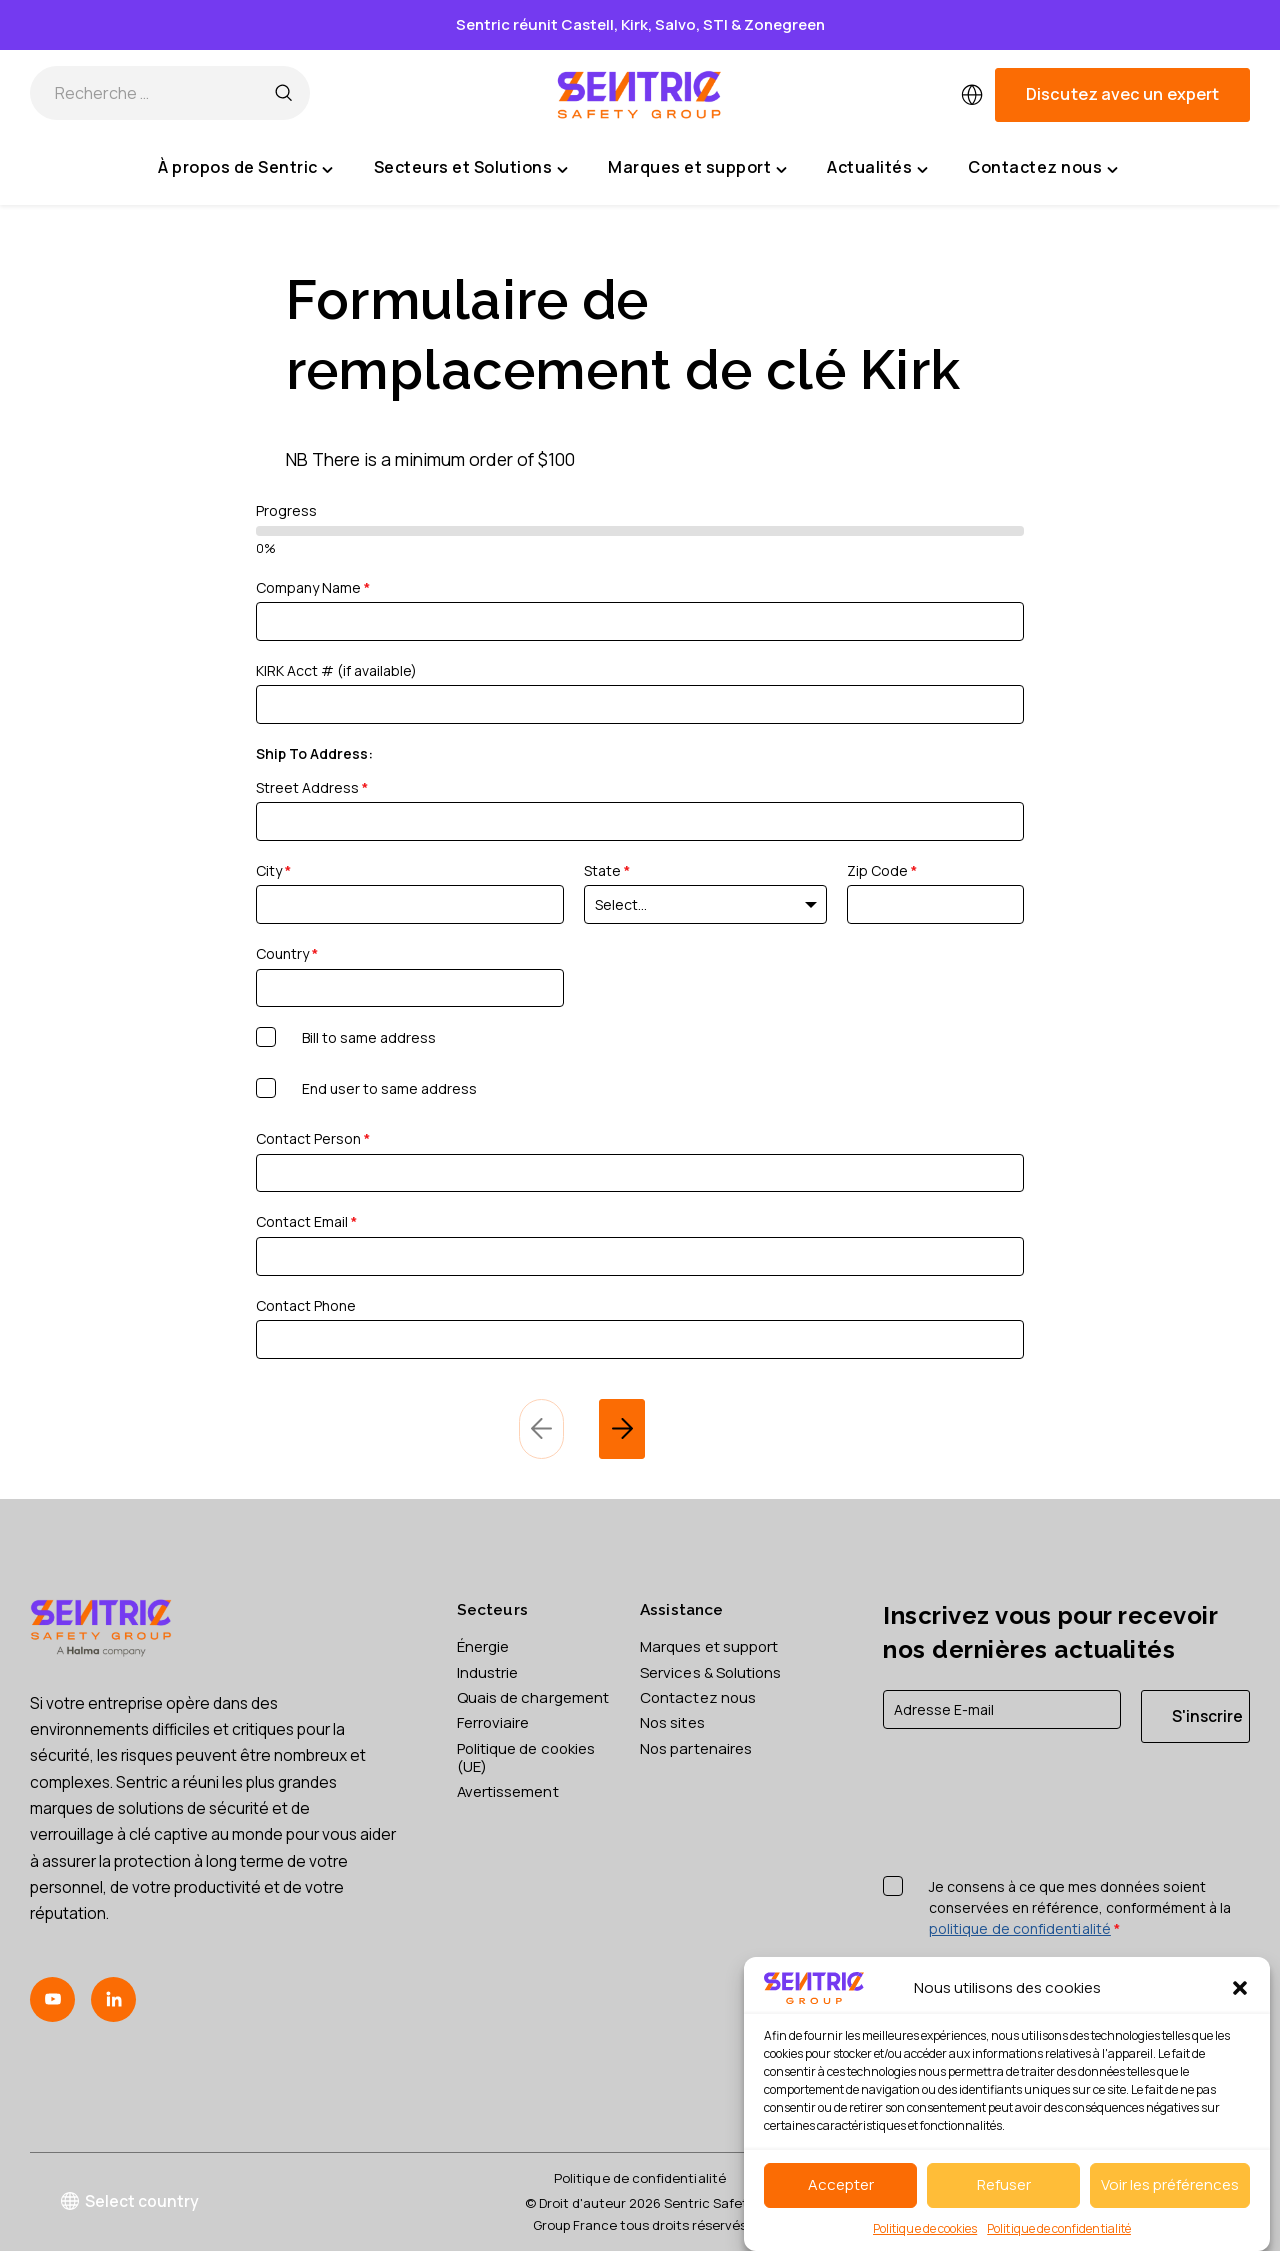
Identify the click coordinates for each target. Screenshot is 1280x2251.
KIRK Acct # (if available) (336, 670)
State (607, 870)
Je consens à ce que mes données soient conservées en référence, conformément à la (1080, 1908)
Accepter (841, 2184)
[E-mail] (1002, 1709)
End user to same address (389, 1088)
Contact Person (313, 1138)
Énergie (485, 1646)
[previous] (542, 1429)
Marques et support (711, 1646)
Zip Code (882, 870)
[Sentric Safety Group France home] (640, 95)
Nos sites (673, 1724)
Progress (286, 510)
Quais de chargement (502, 1707)
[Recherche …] (283, 95)
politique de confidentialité (1020, 1929)
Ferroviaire (495, 1742)
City (273, 870)
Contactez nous (699, 1698)
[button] (1240, 1988)
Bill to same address (369, 1037)
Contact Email (306, 1221)
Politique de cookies (925, 2228)
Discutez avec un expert (1122, 94)
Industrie (488, 1672)
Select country (131, 2201)
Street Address (312, 787)
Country (287, 953)
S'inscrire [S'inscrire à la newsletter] (1208, 1716)
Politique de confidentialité (1059, 2228)
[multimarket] (972, 95)
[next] (622, 1429)
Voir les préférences (1170, 2184)
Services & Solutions (714, 1672)
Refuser (1004, 2184)
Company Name (313, 587)
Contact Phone (306, 1305)
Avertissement (510, 1813)
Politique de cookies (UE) (530, 1777)
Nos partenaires (697, 1749)
